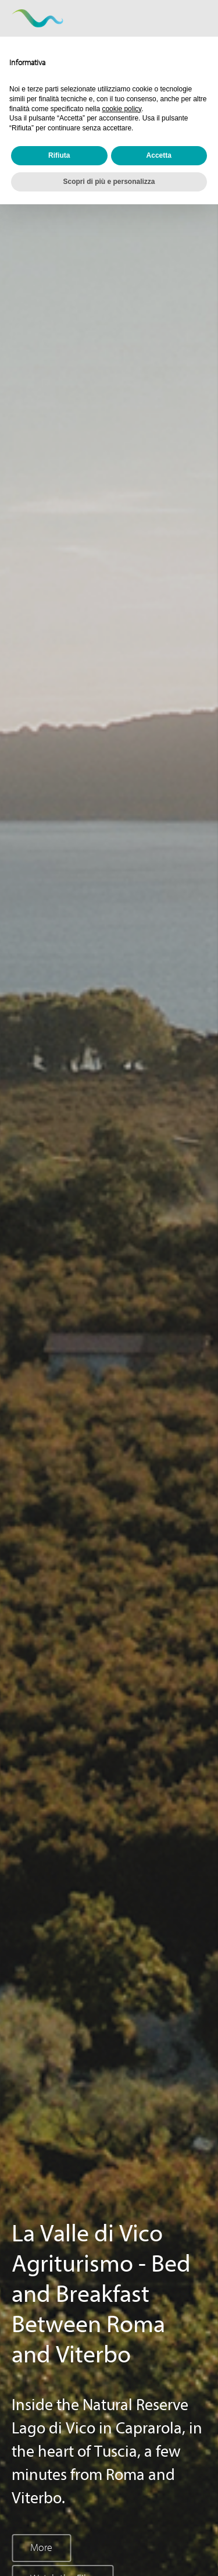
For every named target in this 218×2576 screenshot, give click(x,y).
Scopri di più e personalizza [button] (109, 182)
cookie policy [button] (121, 109)
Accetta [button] (158, 155)
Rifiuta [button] (59, 155)
